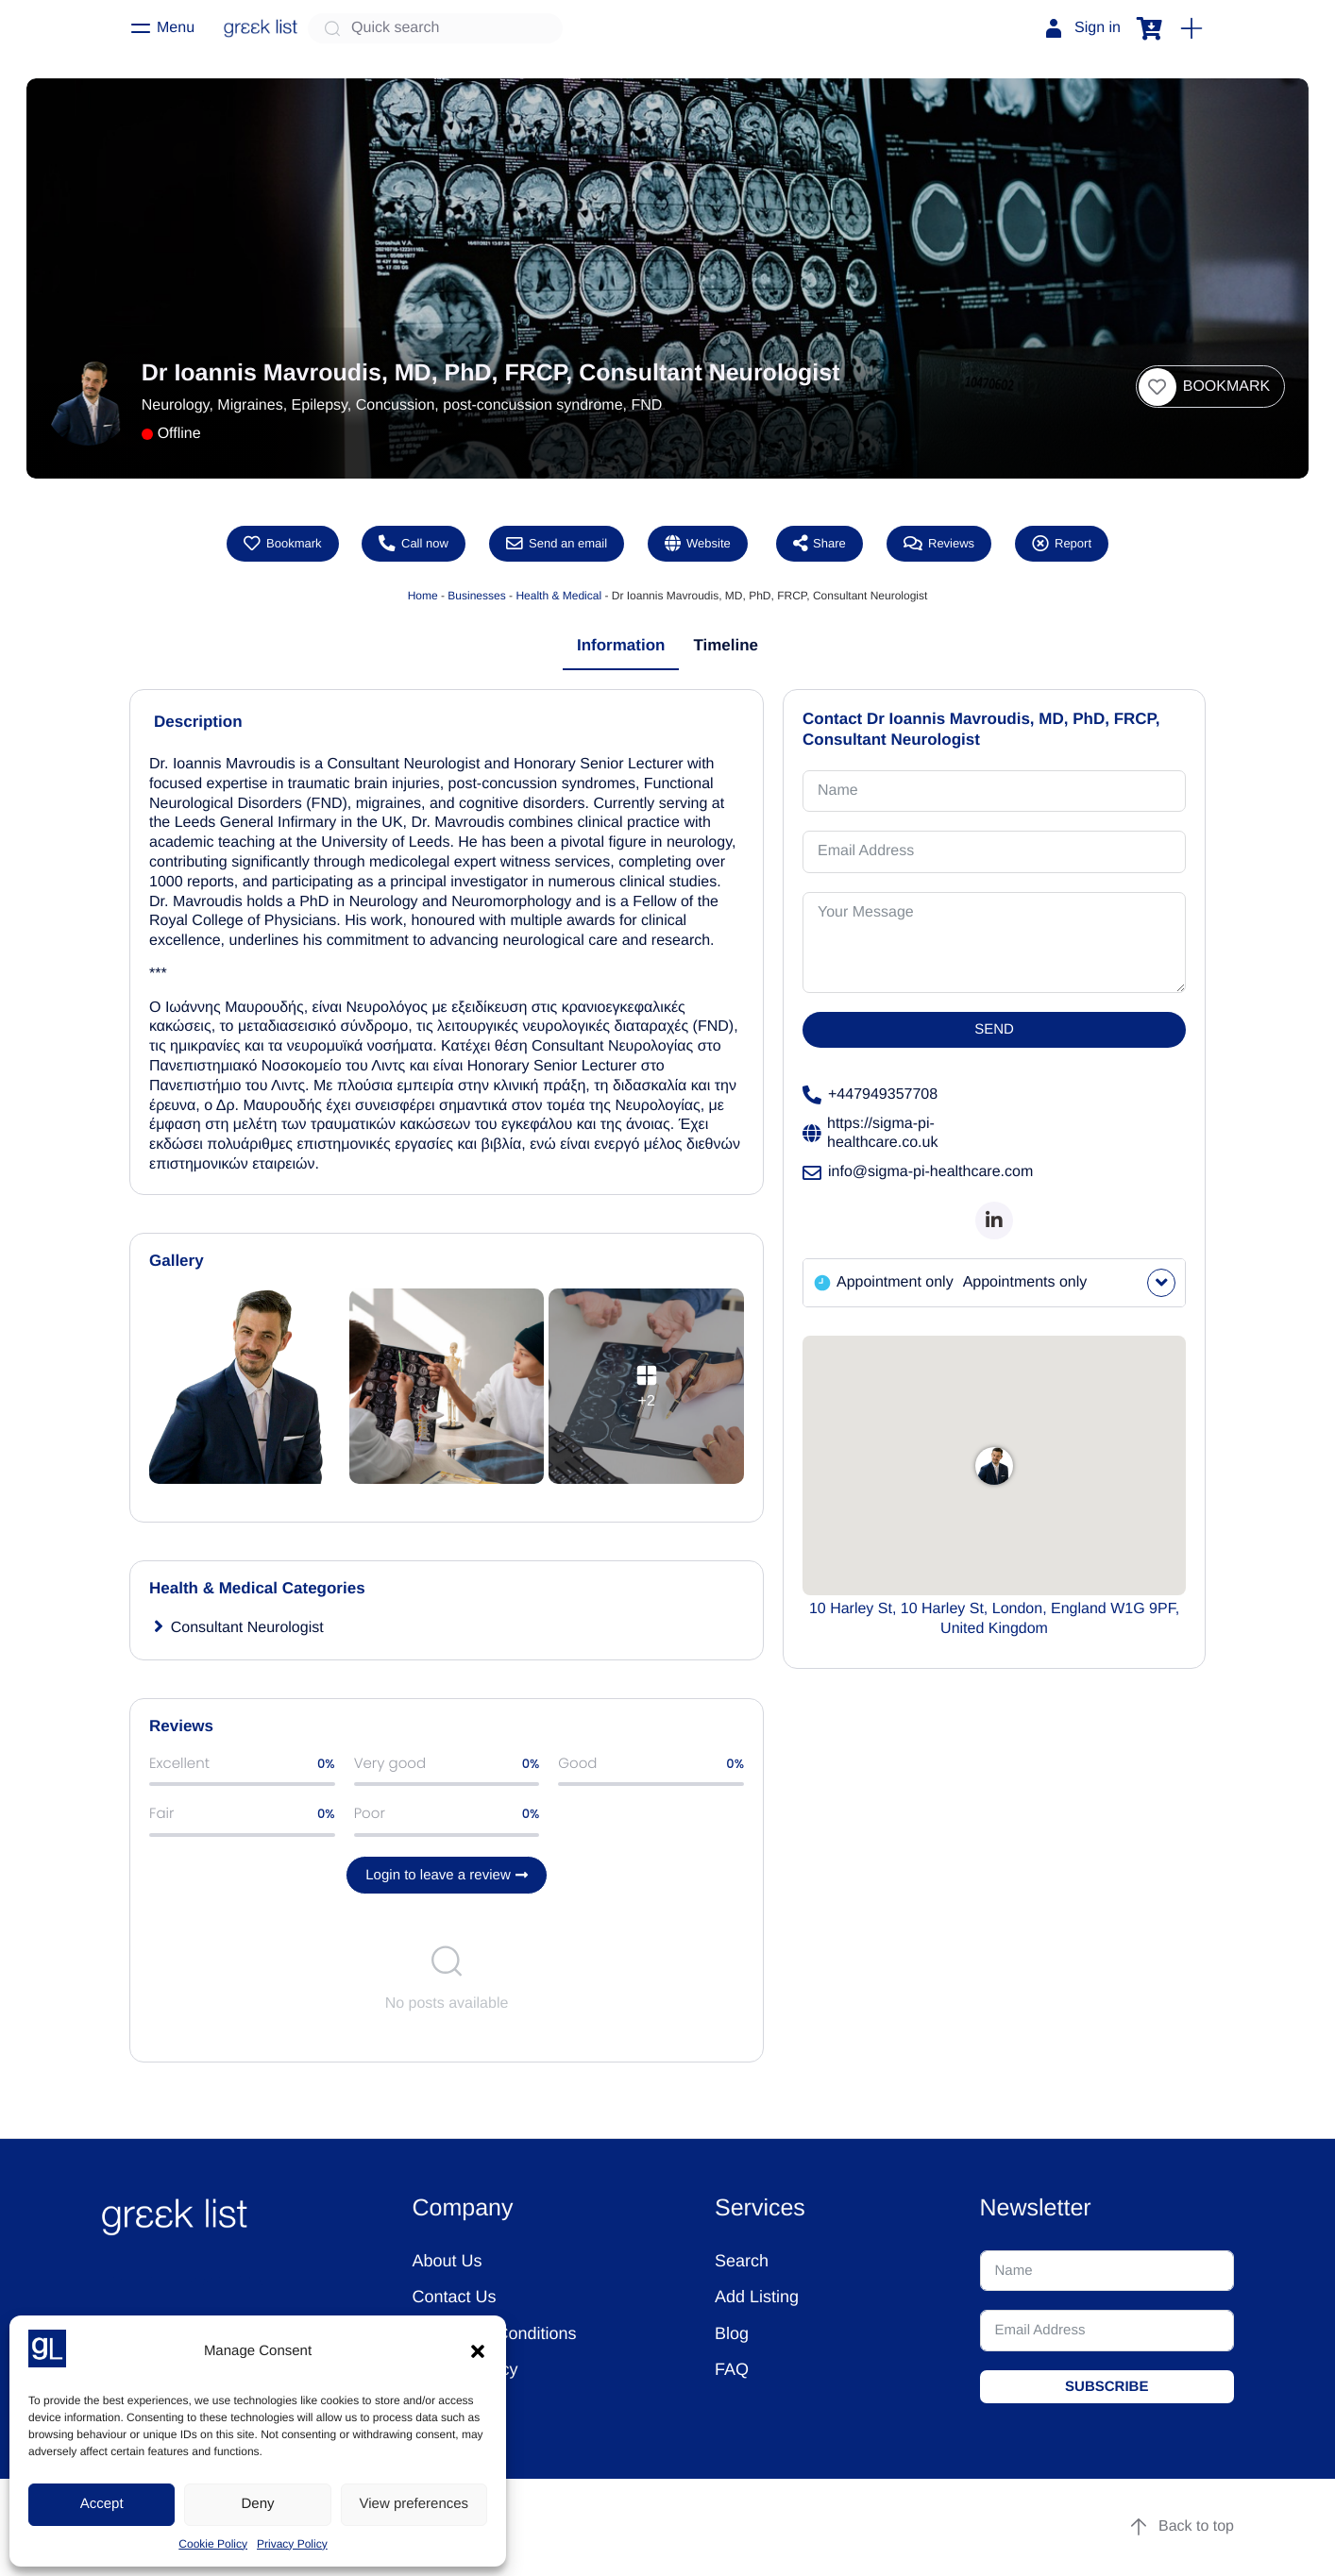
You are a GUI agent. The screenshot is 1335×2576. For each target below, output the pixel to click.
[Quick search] (435, 28)
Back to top (1181, 2527)
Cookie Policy (212, 2544)
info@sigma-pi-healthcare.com (918, 1173)
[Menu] (161, 28)
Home (423, 595)
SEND (994, 1030)
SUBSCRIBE (1106, 2387)
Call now (413, 543)
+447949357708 (870, 1095)
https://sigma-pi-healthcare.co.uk (870, 1134)
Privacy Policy (292, 2544)
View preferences (414, 2504)
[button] (477, 2351)
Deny (257, 2504)
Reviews (939, 543)
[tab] (621, 646)
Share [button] (820, 543)
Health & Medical (558, 595)
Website (698, 543)
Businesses (476, 595)
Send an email (556, 543)
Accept (102, 2504)
